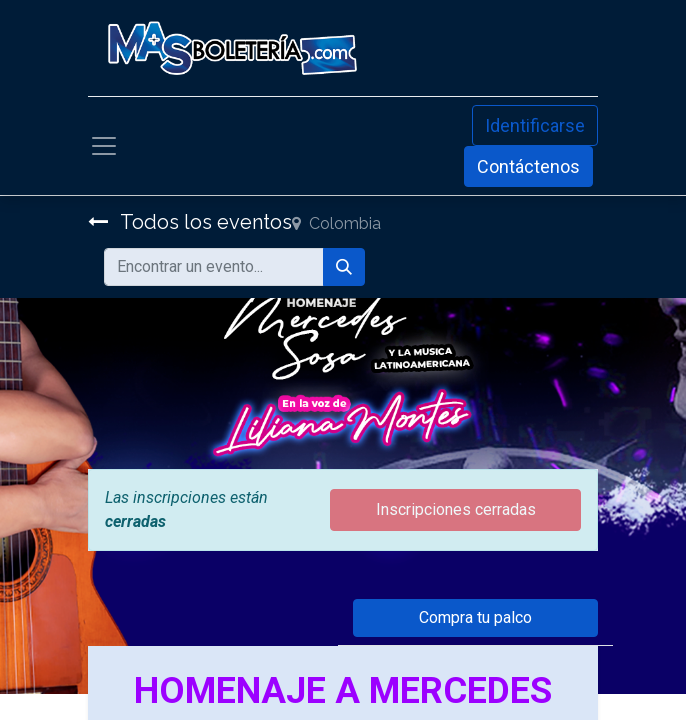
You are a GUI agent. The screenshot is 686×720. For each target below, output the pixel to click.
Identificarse (535, 125)
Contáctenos (528, 166)
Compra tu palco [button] (475, 617)
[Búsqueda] (344, 267)
